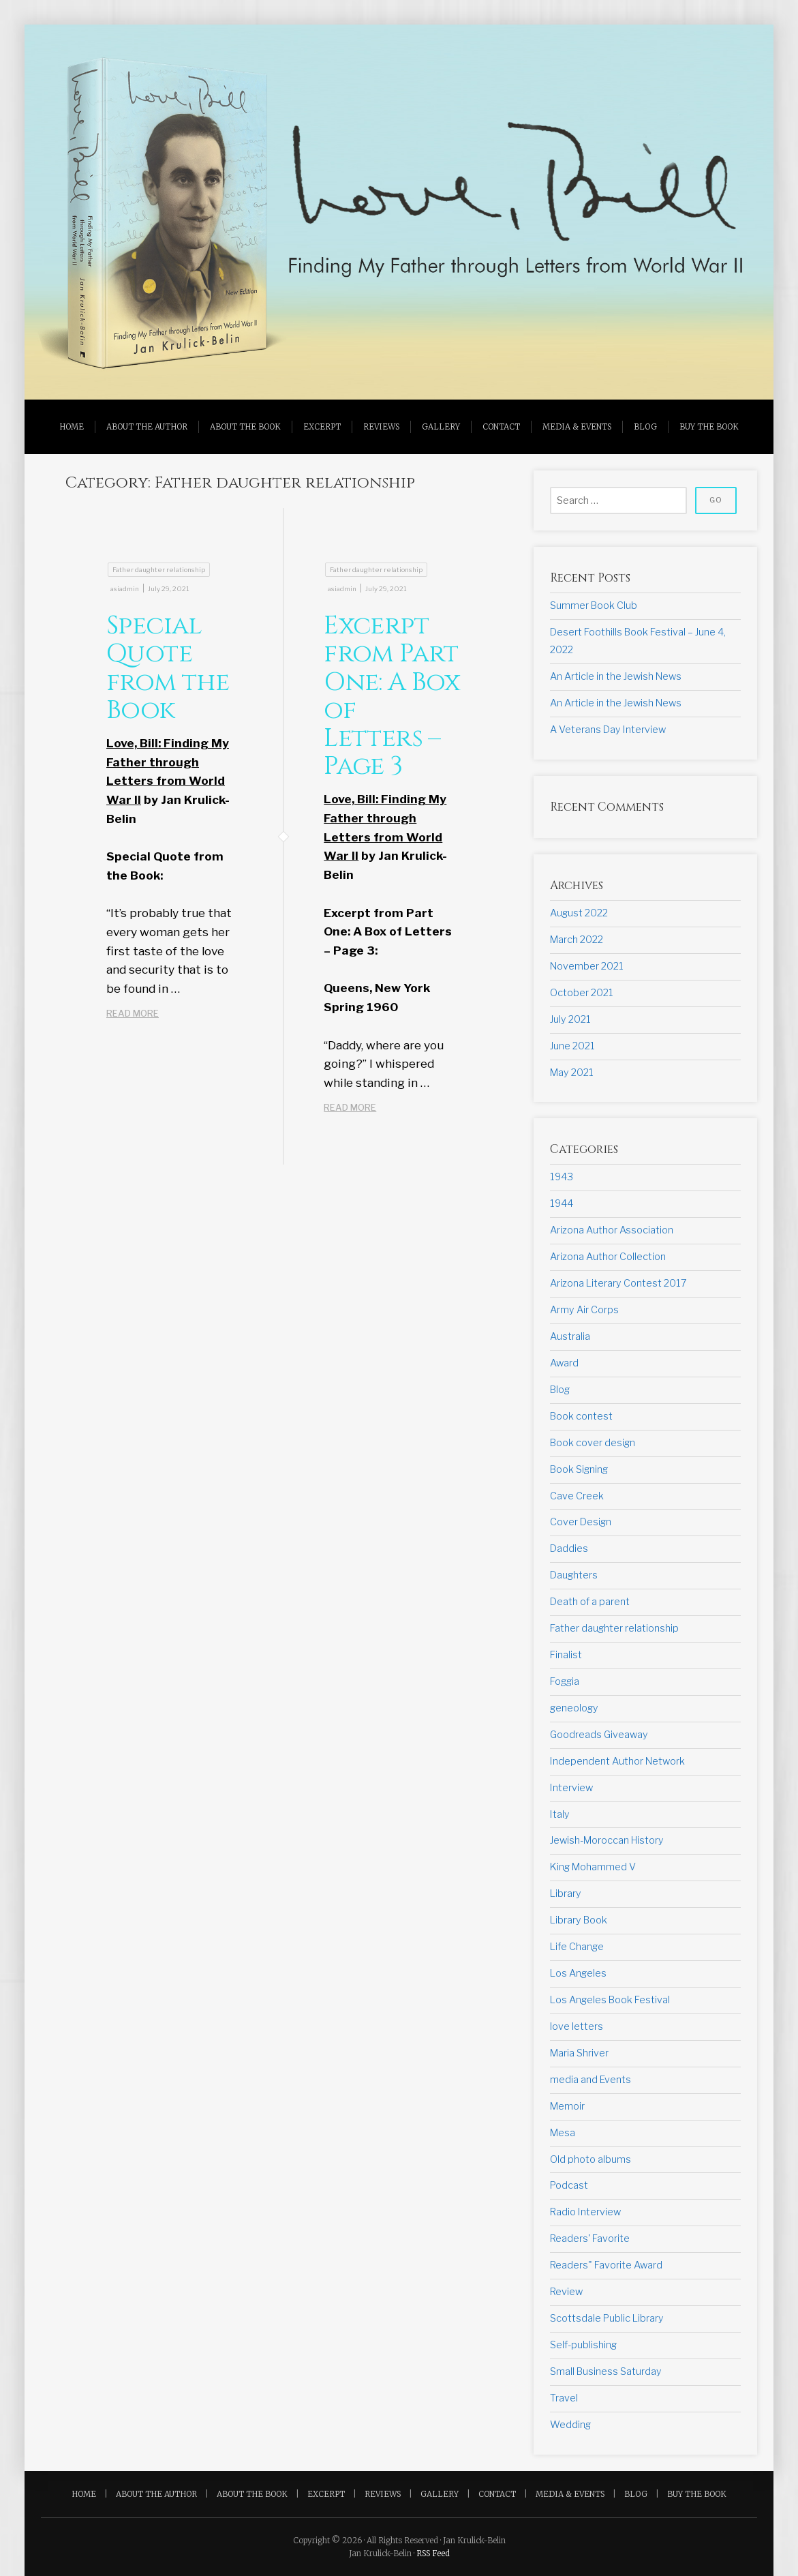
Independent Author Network (617, 1761)
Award (564, 1363)
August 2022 (579, 913)
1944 (561, 1203)
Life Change (577, 1947)
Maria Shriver (579, 2053)
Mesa (562, 2133)
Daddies (569, 1548)
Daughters (574, 1575)
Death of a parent (590, 1602)
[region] (399, 212)
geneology (574, 1708)
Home (71, 427)
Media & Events (576, 427)
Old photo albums (590, 2159)
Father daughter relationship (158, 569)
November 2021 (587, 966)
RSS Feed (433, 2553)
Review (566, 2292)
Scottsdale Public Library (607, 2318)
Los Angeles (578, 1973)
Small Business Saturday (606, 2371)
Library (565, 1893)
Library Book (578, 1920)
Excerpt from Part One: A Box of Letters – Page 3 (391, 695)
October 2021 (581, 993)
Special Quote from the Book (167, 668)
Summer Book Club (593, 605)
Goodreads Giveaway (599, 1734)
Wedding (570, 2424)
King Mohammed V (593, 1867)
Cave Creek (577, 1496)
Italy (560, 1814)
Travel (564, 2398)
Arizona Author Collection (608, 1256)
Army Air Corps (584, 1310)
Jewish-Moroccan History (607, 1840)
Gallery (441, 427)
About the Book (245, 427)
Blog (645, 427)
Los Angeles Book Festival (610, 2000)
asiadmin (124, 589)
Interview (571, 1788)
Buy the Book (709, 427)
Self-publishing (583, 2345)
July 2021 (570, 1019)
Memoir (567, 2106)
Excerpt (322, 427)
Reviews (381, 427)
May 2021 (572, 1072)
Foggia (564, 1681)
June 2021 (572, 1046)
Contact (501, 427)
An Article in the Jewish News (615, 676)
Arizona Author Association (611, 1230)
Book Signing (579, 1469)
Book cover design (592, 1443)
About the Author (146, 427)
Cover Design (580, 1522)
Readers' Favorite (590, 2238)
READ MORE (152, 1013)
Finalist (566, 1655)
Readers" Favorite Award (606, 2265)
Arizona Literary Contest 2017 (618, 1283)
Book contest (581, 1416)
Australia (570, 1336)
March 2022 (576, 939)
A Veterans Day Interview (608, 729)
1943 (561, 1177)
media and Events (590, 2079)
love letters (576, 2026)
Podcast (569, 2185)
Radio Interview (585, 2212)
